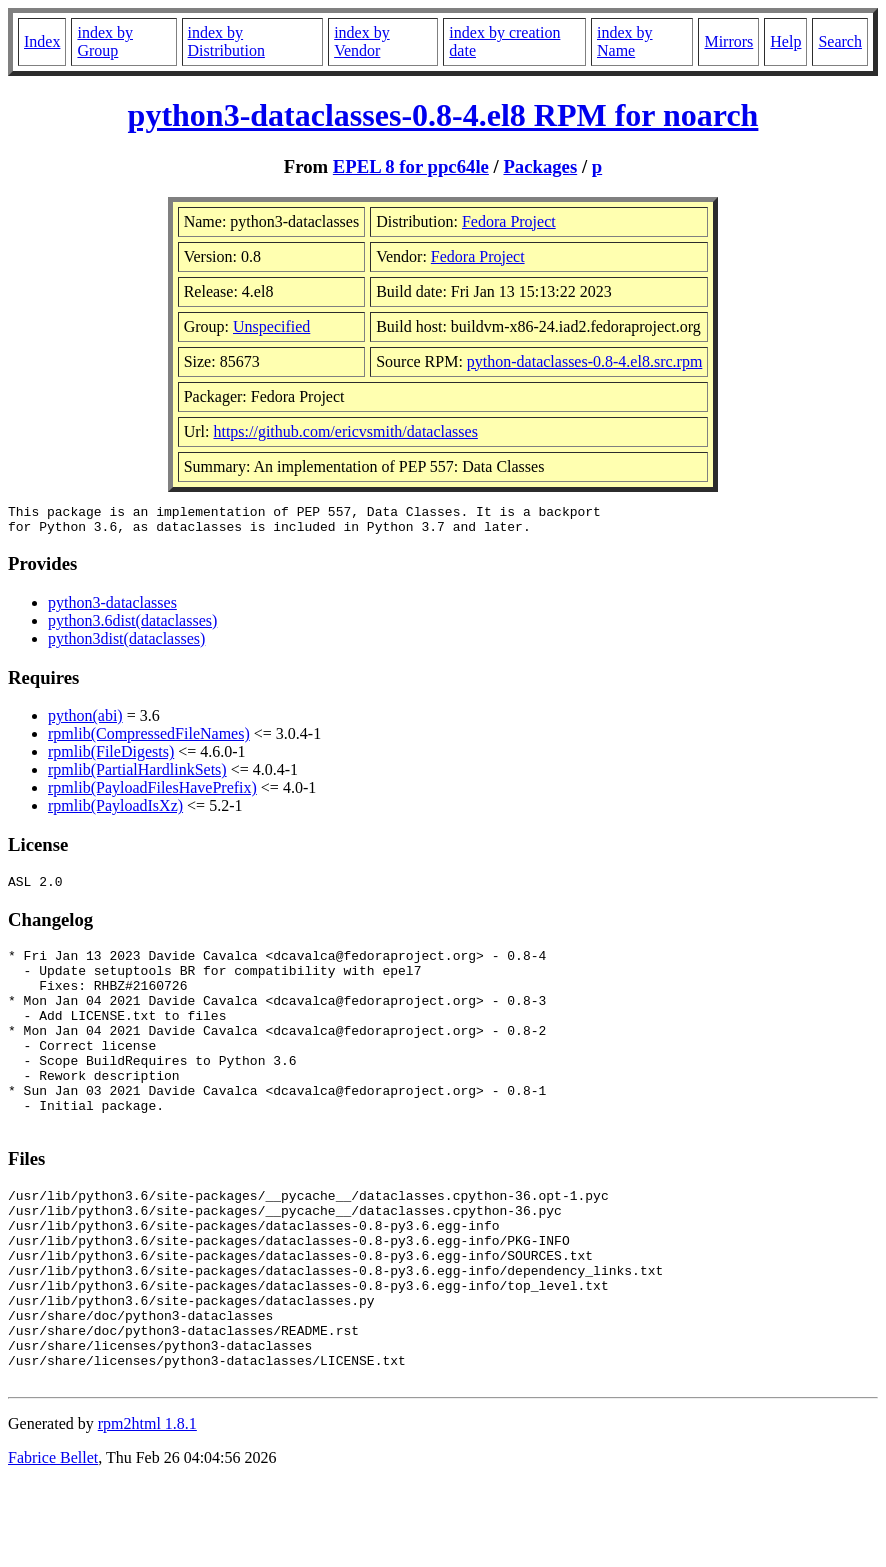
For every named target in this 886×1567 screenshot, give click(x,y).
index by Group (105, 41)
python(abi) (85, 721)
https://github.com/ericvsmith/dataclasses (345, 431)
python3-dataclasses (112, 608)
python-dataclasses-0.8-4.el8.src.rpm (584, 361)
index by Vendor (362, 41)
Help (785, 41)
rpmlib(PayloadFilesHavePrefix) (152, 793)
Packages (540, 166)
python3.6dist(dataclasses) (132, 626)
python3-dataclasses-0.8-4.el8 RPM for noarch (443, 115)
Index (42, 41)
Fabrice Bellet (53, 1541)
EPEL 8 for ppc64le (411, 166)
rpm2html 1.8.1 (147, 1507)
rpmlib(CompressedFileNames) (149, 739)
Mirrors (728, 41)
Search (840, 41)
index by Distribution (226, 41)
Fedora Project (509, 221)
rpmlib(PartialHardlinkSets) (137, 775)
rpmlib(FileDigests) (111, 757)
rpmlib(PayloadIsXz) (115, 811)
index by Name (625, 41)
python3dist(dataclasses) (126, 644)
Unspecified (271, 326)
